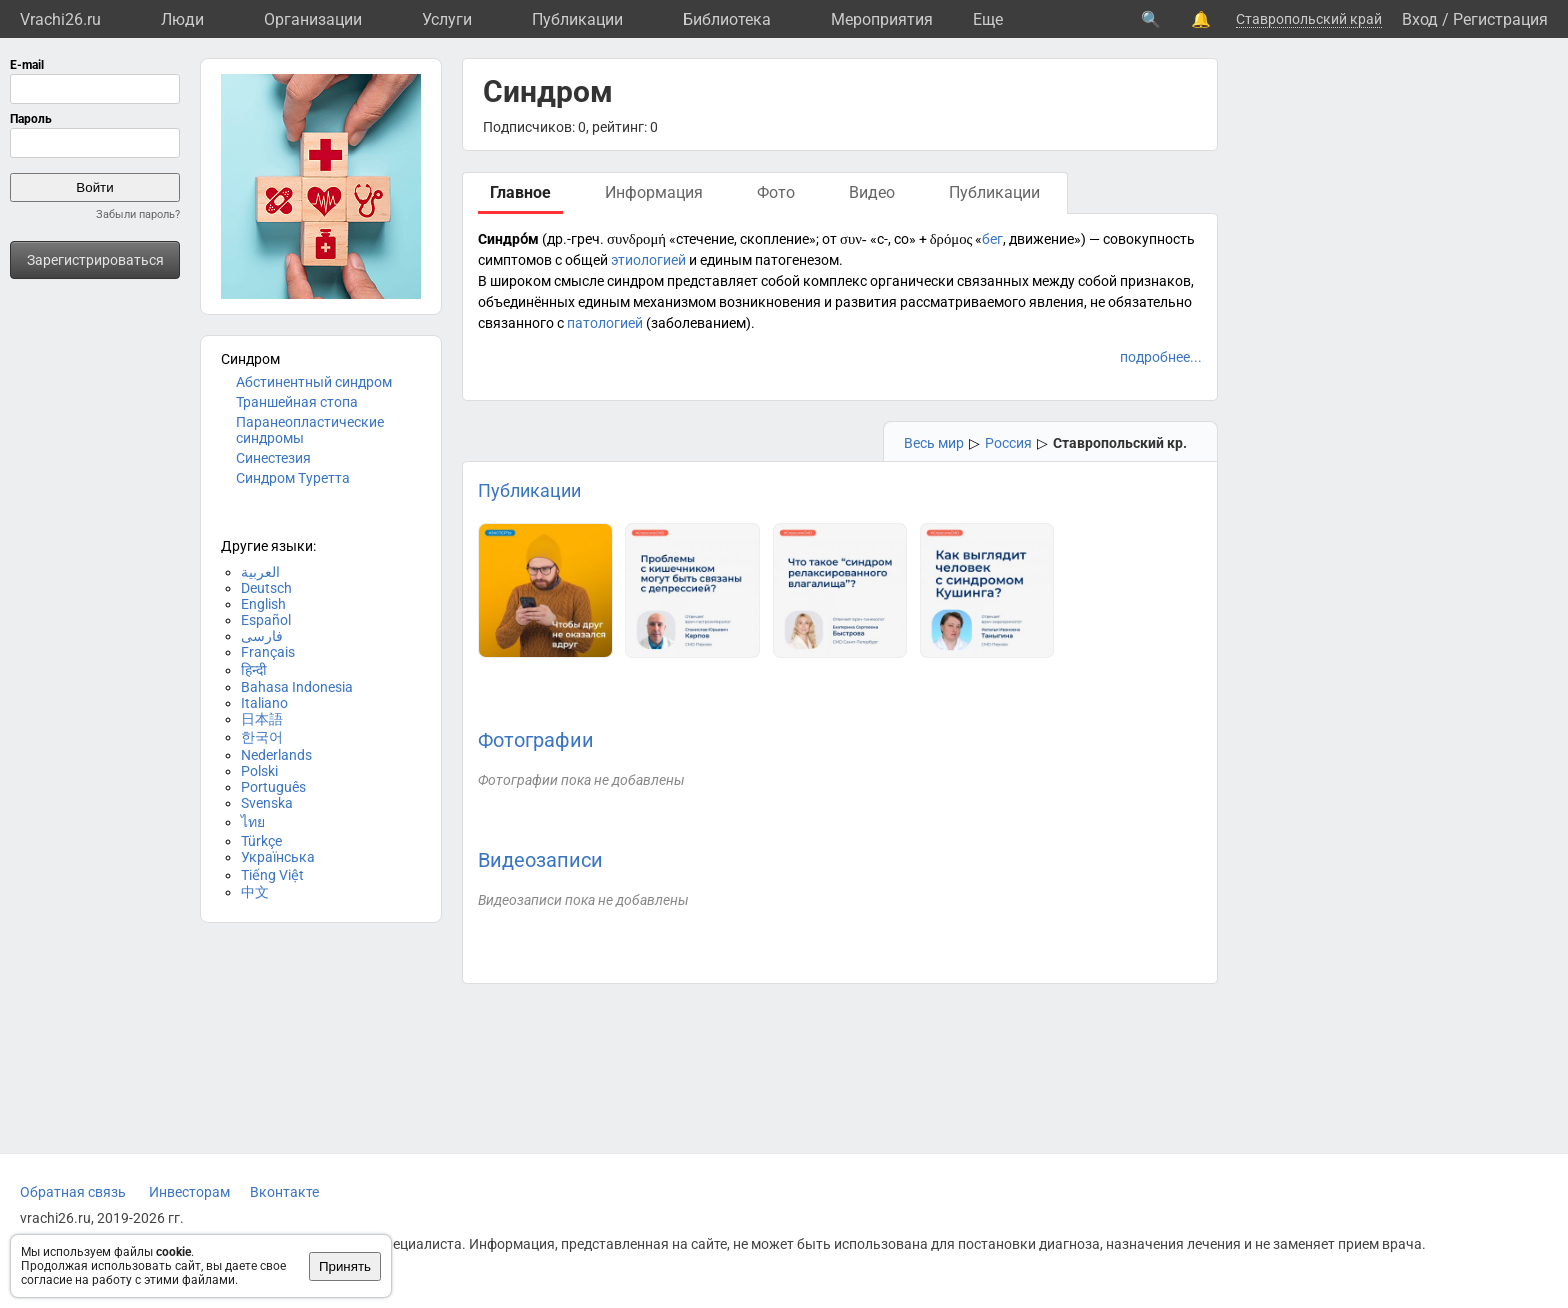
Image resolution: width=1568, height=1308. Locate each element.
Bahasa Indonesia (297, 687)
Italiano (264, 703)
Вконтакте (284, 1192)
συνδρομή (636, 239)
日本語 (262, 719)
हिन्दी (254, 670)
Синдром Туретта (293, 478)
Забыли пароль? (138, 214)
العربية (260, 572)
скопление (774, 239)
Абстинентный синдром (314, 382)
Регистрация (1500, 19)
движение (1041, 239)
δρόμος (951, 239)
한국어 (262, 737)
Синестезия (273, 458)
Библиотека (727, 19)
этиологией (648, 260)
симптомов (515, 260)
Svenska (267, 803)
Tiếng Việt (272, 875)
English (263, 604)
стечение (705, 239)
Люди (182, 19)
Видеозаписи (540, 860)
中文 (255, 892)
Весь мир (934, 443)
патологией (605, 323)
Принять (345, 1266)
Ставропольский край (1309, 19)
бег (992, 239)
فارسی (262, 636)
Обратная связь (73, 1192)
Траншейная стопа (297, 402)
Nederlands (276, 755)
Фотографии (536, 740)
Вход (1420, 19)
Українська (278, 857)
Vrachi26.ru (60, 19)
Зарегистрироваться (95, 260)
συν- (853, 239)
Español (266, 620)
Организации (313, 19)
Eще (988, 19)
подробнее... (1161, 357)
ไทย (253, 822)
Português (273, 787)
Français (268, 652)
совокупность (1149, 239)
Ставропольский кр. (1120, 443)
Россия (1008, 443)
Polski (259, 771)
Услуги (447, 19)
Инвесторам (189, 1192)
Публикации (577, 19)
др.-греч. (575, 239)
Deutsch (266, 588)
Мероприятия (882, 19)
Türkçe (261, 841)
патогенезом (797, 260)
